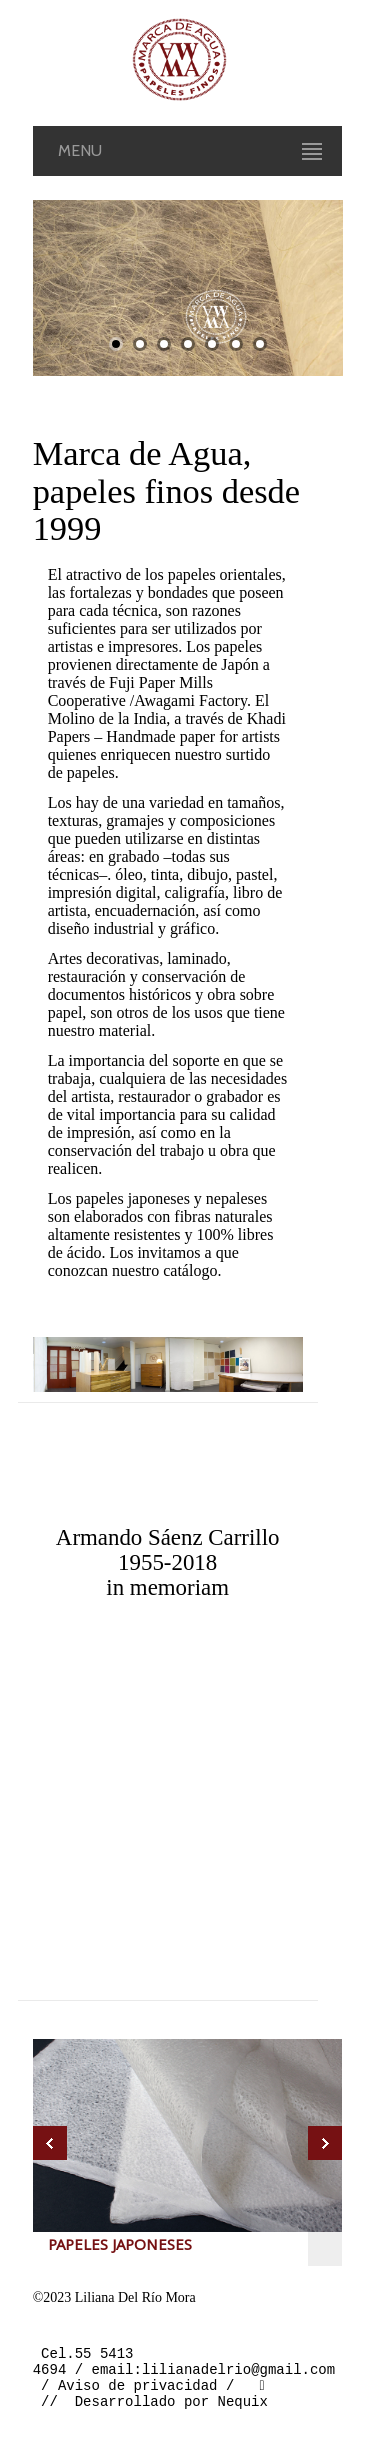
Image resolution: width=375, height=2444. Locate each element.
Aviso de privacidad (138, 2393)
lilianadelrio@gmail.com (238, 2374)
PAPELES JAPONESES (120, 2247)
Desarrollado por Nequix (171, 2412)
